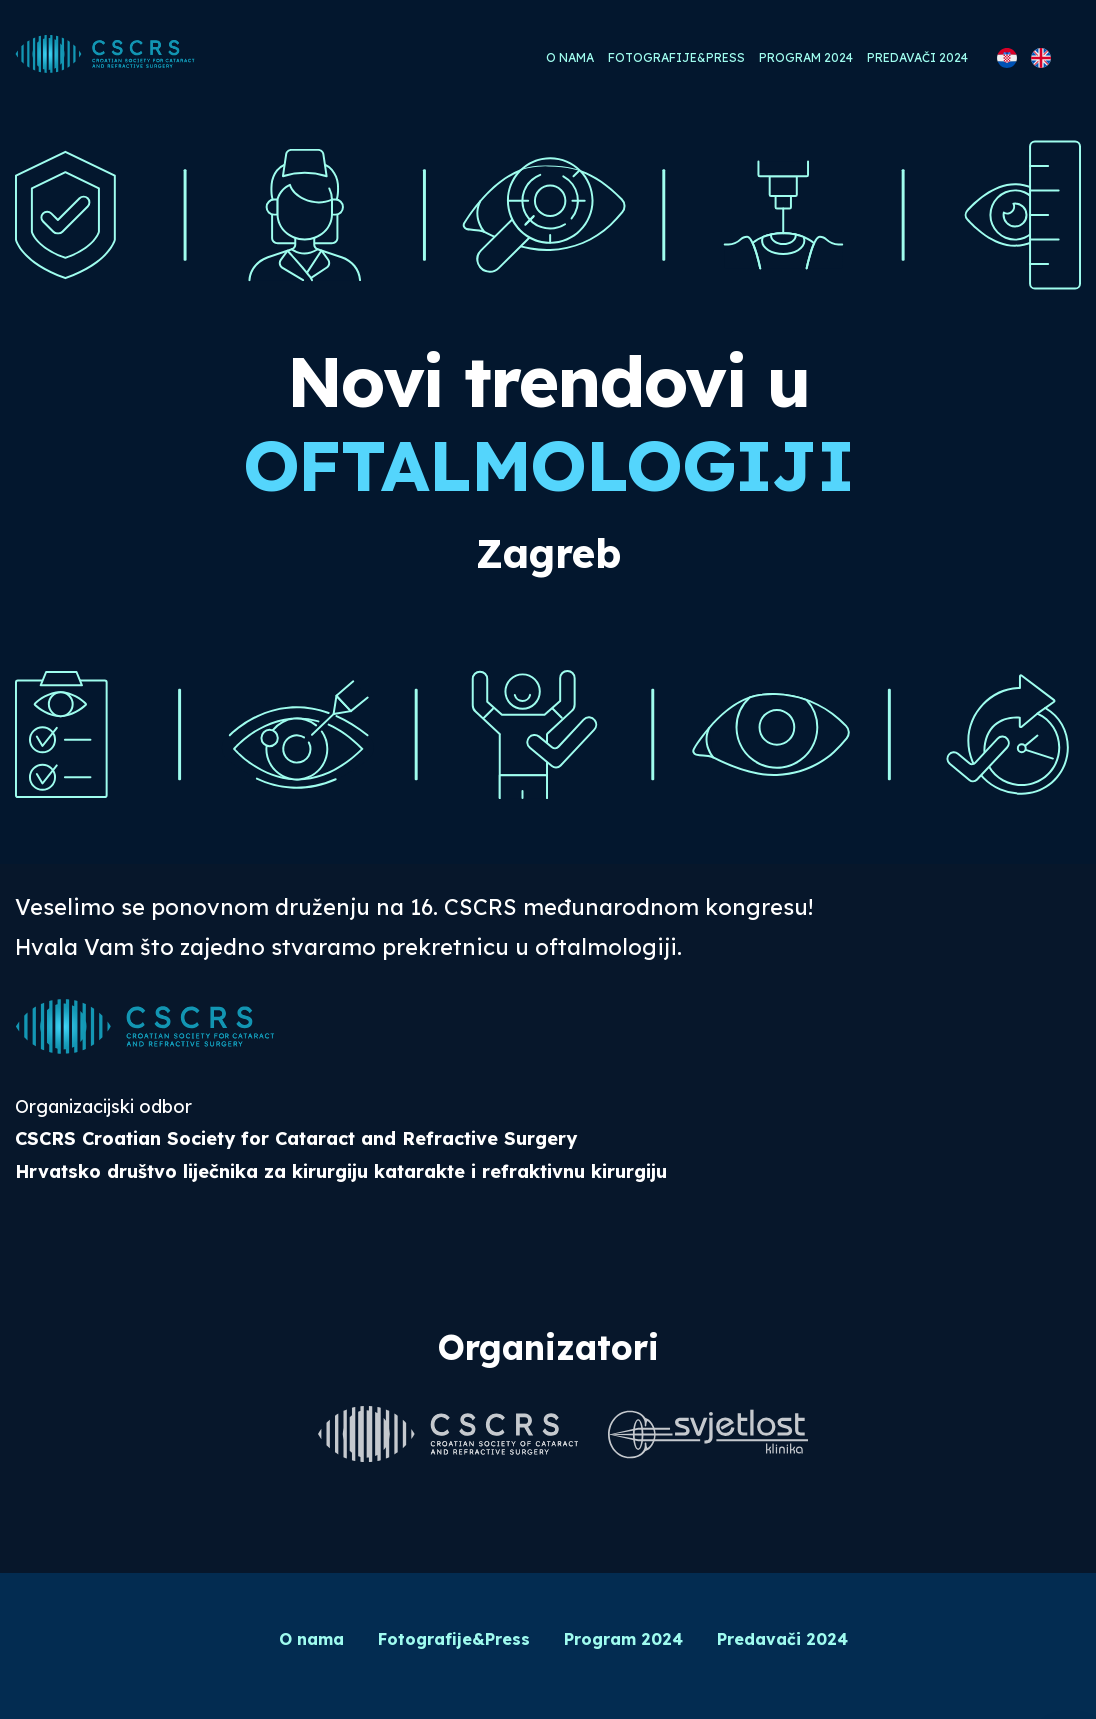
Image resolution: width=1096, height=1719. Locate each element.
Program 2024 (806, 57)
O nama (570, 57)
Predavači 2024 (917, 57)
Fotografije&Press (676, 57)
